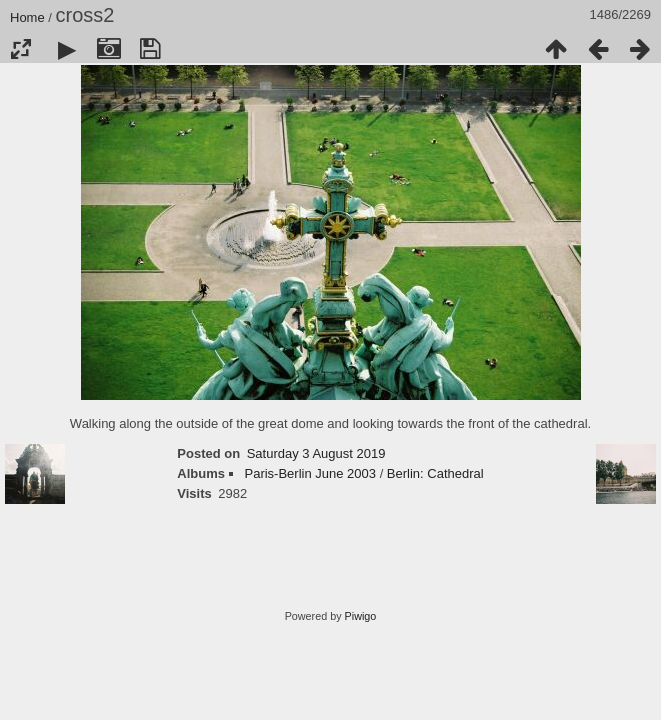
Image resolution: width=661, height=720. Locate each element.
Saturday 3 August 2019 (316, 453)
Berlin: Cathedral (435, 473)
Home (27, 17)
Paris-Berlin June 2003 (310, 473)
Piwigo (361, 616)
